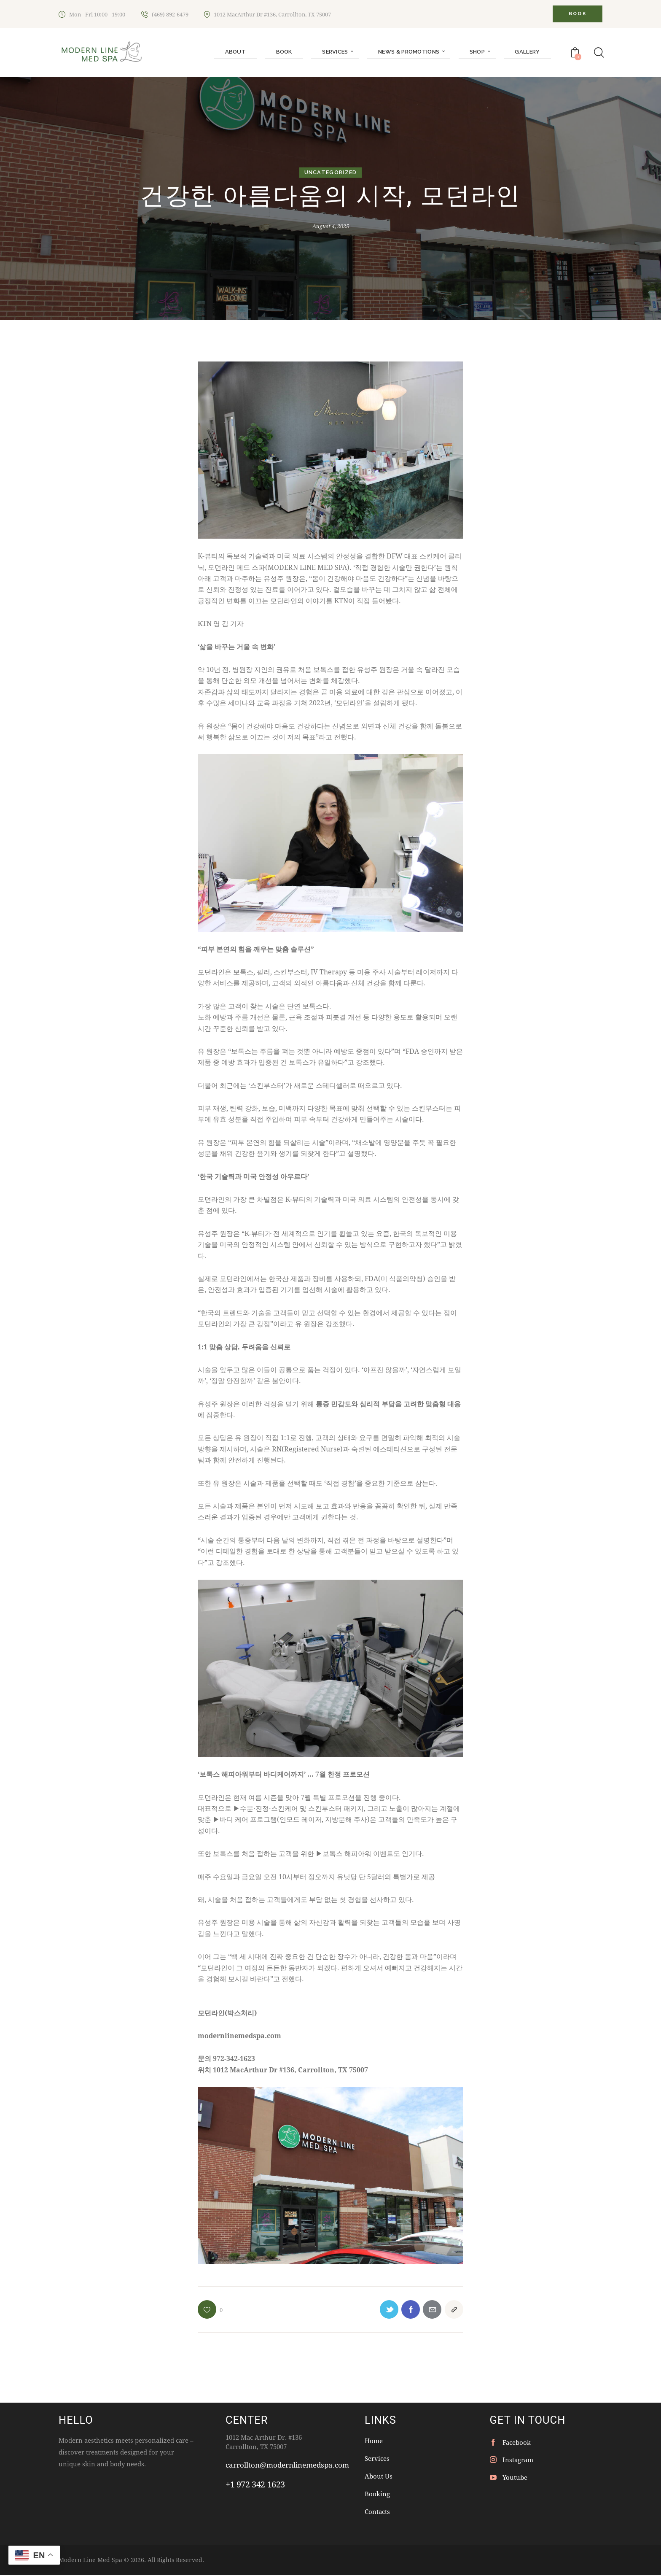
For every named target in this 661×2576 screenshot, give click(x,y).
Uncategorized (330, 173)
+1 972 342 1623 (255, 2484)
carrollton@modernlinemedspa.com (287, 2465)
